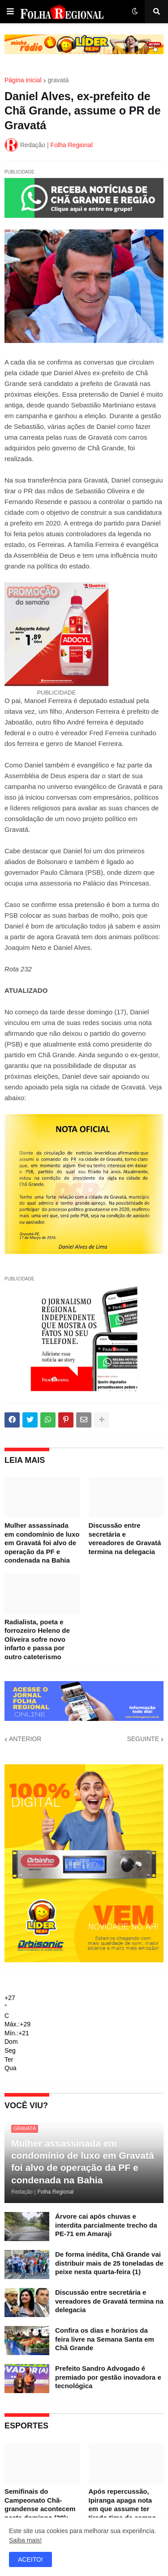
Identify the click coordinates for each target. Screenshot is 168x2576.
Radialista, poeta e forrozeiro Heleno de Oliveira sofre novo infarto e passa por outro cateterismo (37, 1639)
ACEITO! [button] (30, 2559)
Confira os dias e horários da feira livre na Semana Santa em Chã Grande (104, 2338)
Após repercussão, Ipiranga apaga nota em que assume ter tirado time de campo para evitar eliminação (124, 2508)
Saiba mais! (25, 2540)
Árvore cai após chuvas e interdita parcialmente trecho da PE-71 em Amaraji (106, 2224)
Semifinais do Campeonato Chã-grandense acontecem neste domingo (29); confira (39, 2508)
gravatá (58, 80)
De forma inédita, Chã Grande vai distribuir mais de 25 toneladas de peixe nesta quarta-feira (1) (109, 2262)
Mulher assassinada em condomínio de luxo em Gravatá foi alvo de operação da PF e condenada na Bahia (42, 1542)
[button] (10, 11)
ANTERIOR (25, 1738)
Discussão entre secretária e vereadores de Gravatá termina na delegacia (125, 1538)
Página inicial (23, 80)
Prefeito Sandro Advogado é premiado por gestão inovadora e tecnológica (108, 2377)
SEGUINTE (143, 1738)
